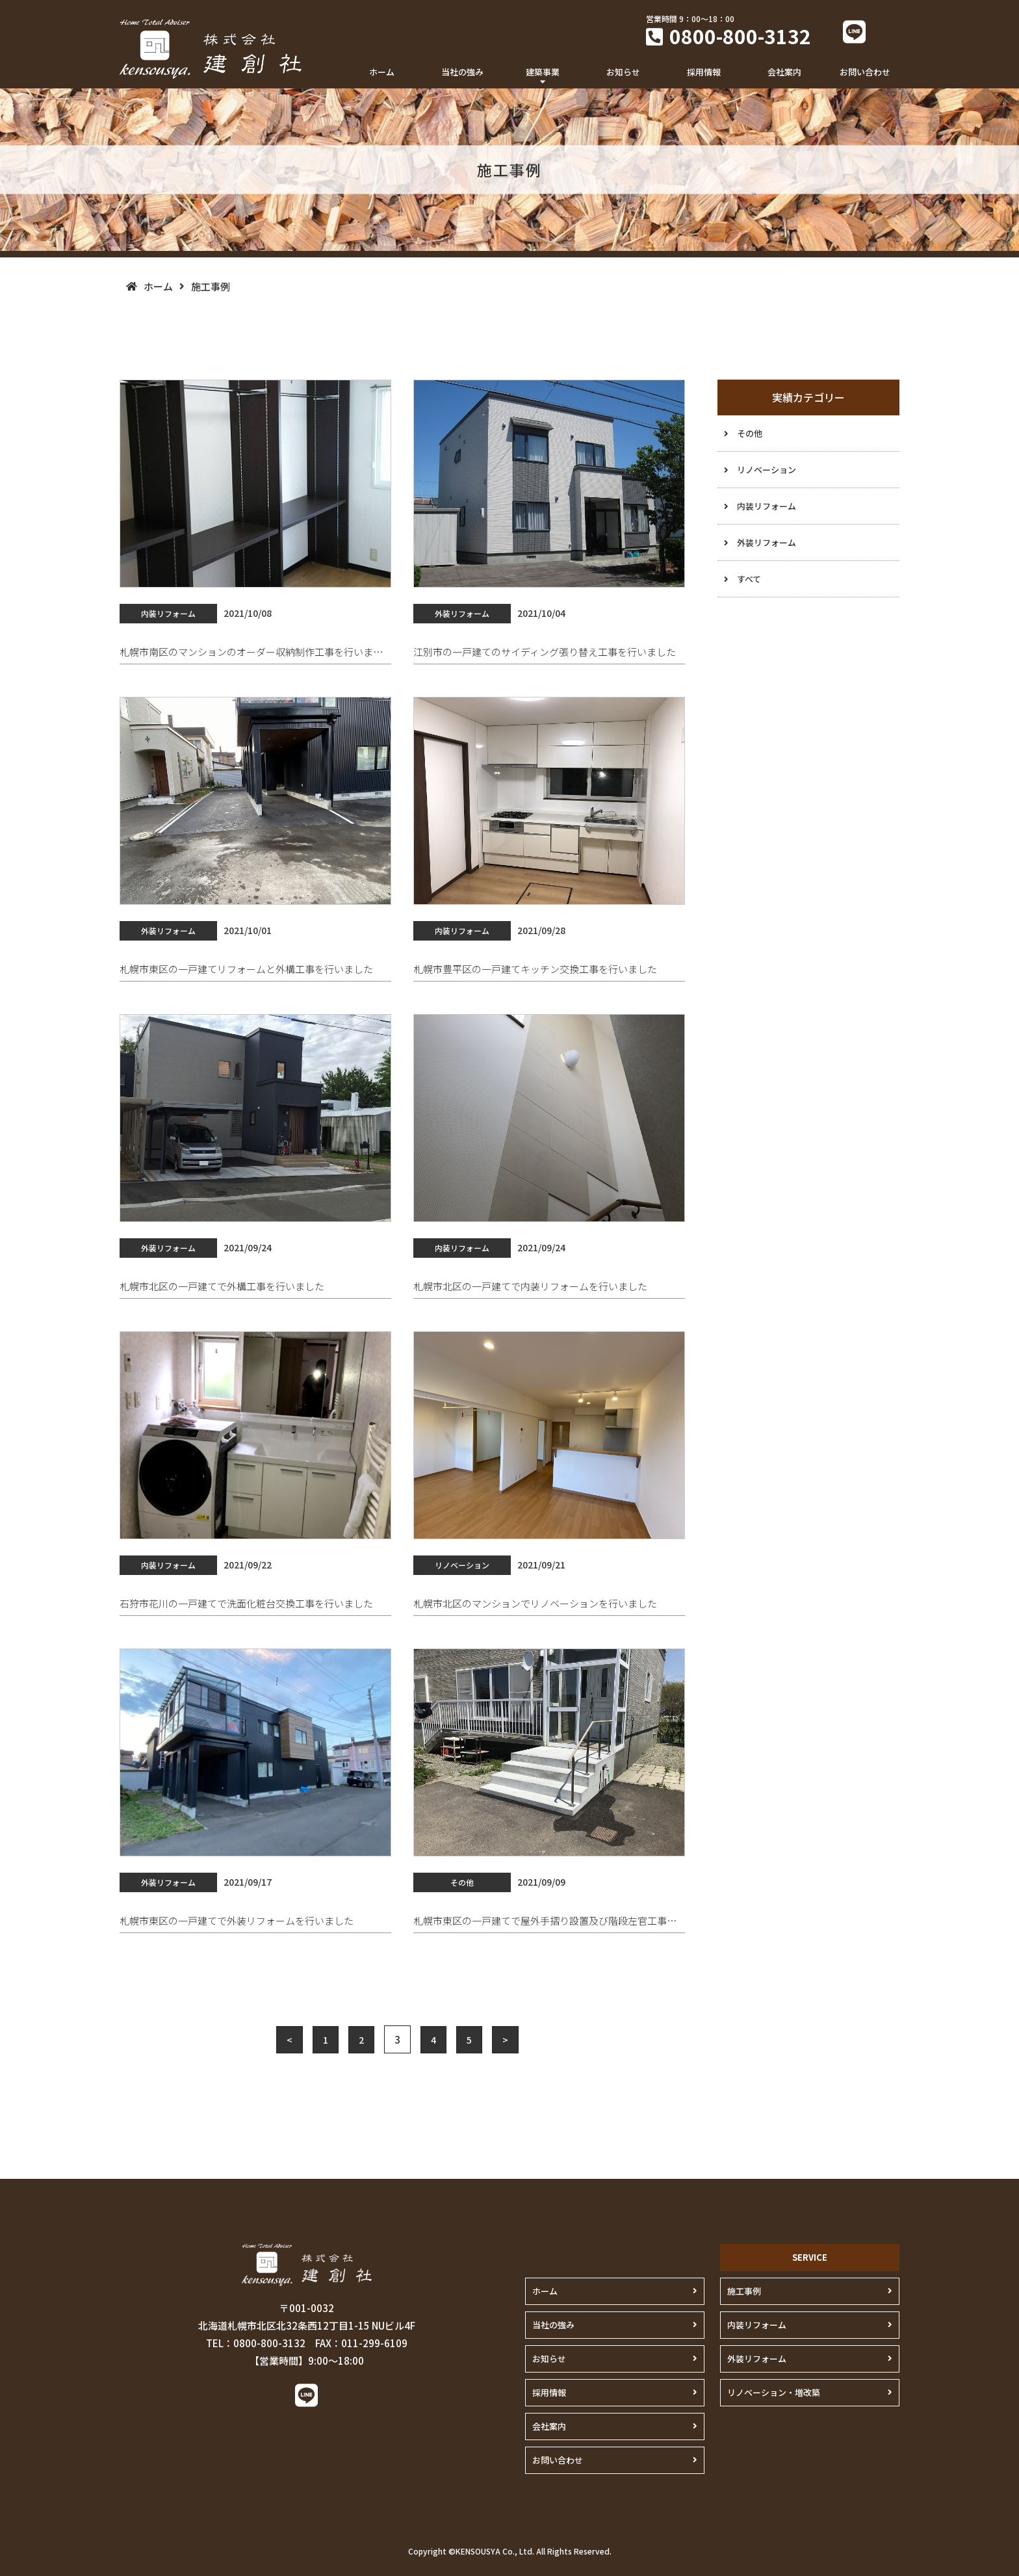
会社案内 (784, 72)
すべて (749, 579)
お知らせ (623, 72)
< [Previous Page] (289, 2039)
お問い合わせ (865, 72)
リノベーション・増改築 (773, 2392)
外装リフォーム (766, 542)
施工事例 (744, 2291)
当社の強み (462, 72)
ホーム (381, 72)
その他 (749, 433)
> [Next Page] (505, 2039)
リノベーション (766, 469)
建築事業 (543, 72)
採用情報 (704, 72)
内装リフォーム (766, 506)
